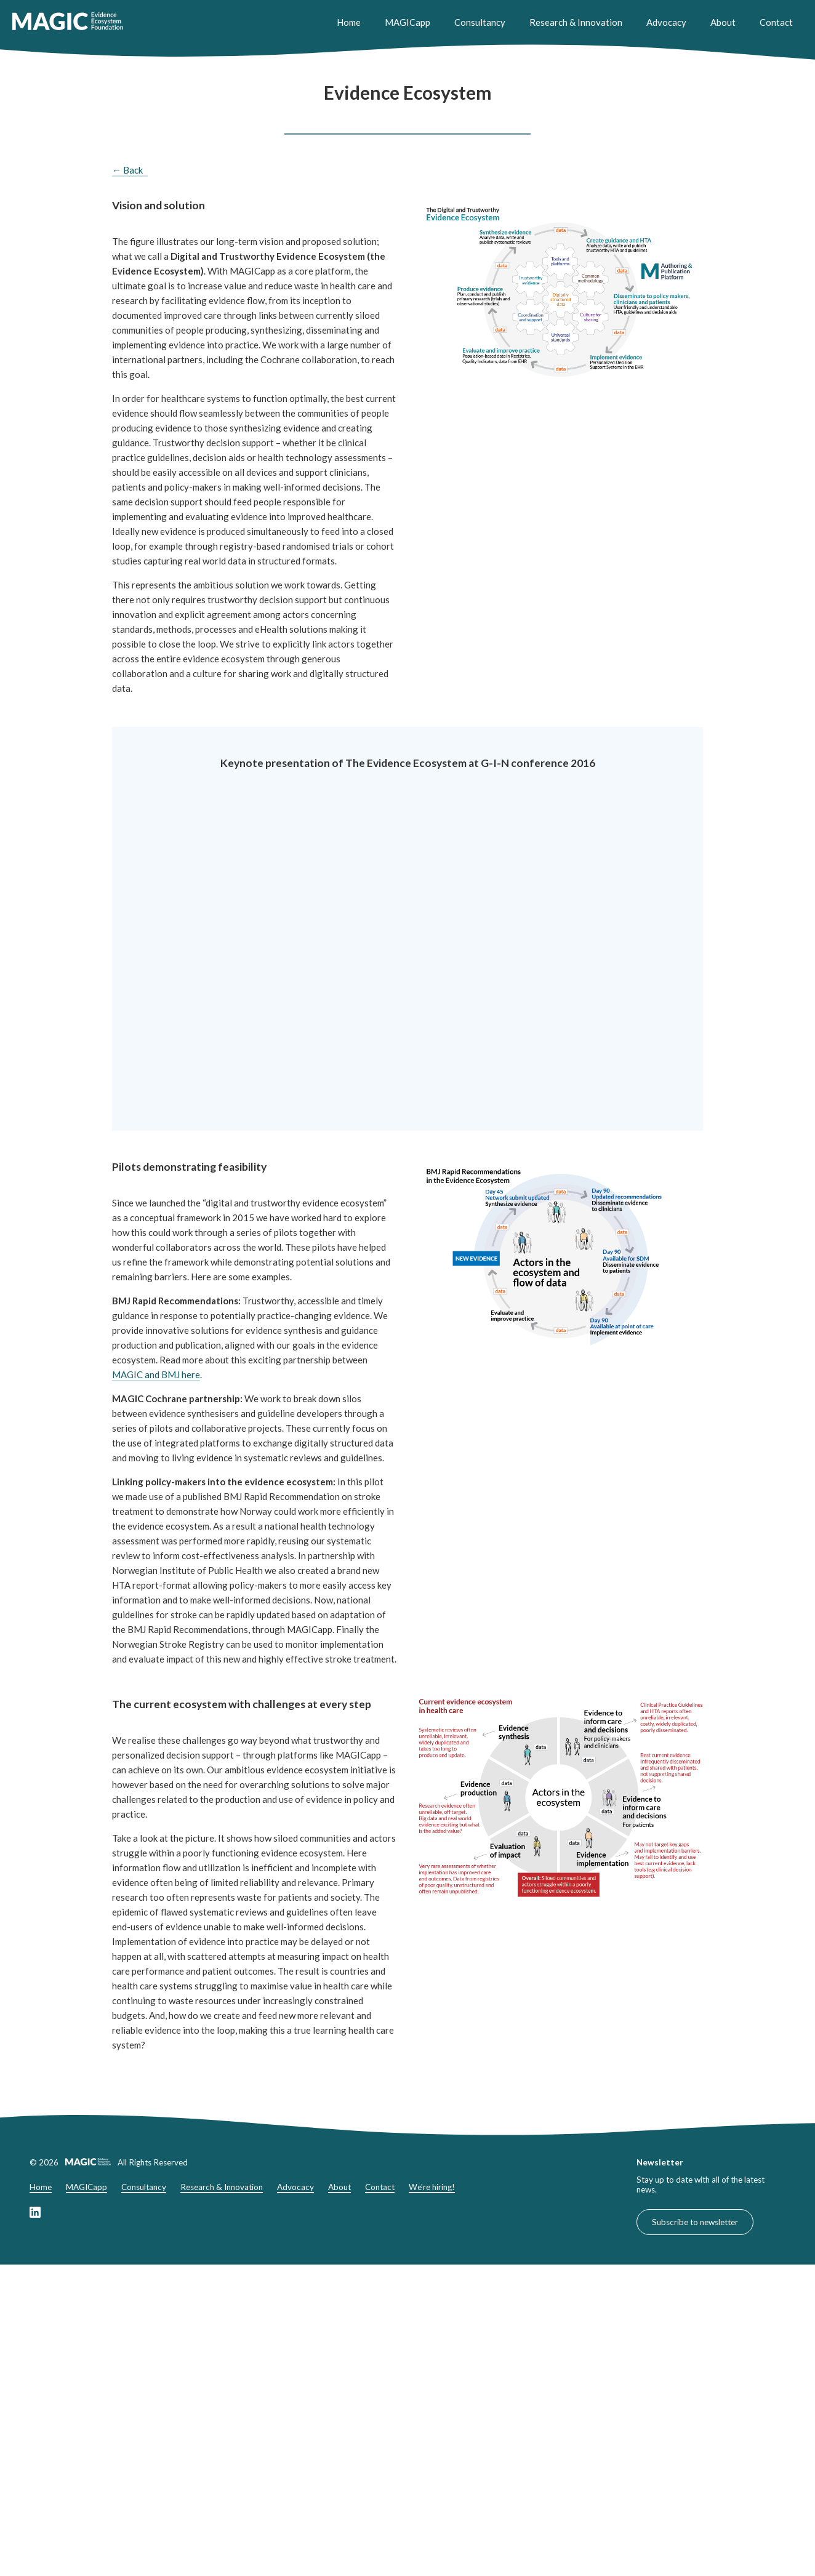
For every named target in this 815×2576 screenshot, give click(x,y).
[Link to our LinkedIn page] (35, 2215)
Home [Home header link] (349, 22)
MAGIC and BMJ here (156, 1374)
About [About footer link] (339, 2187)
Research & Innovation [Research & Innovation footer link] (221, 2187)
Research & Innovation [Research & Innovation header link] (575, 22)
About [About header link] (723, 22)
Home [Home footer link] (41, 2187)
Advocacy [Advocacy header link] (666, 22)
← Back (127, 169)
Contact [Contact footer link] (380, 2187)
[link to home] (67, 22)
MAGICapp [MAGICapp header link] (407, 22)
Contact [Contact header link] (776, 22)
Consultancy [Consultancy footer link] (143, 2187)
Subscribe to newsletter (695, 2222)
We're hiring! (432, 2187)
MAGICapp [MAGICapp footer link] (86, 2187)
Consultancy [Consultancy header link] (479, 22)
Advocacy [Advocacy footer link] (295, 2187)
